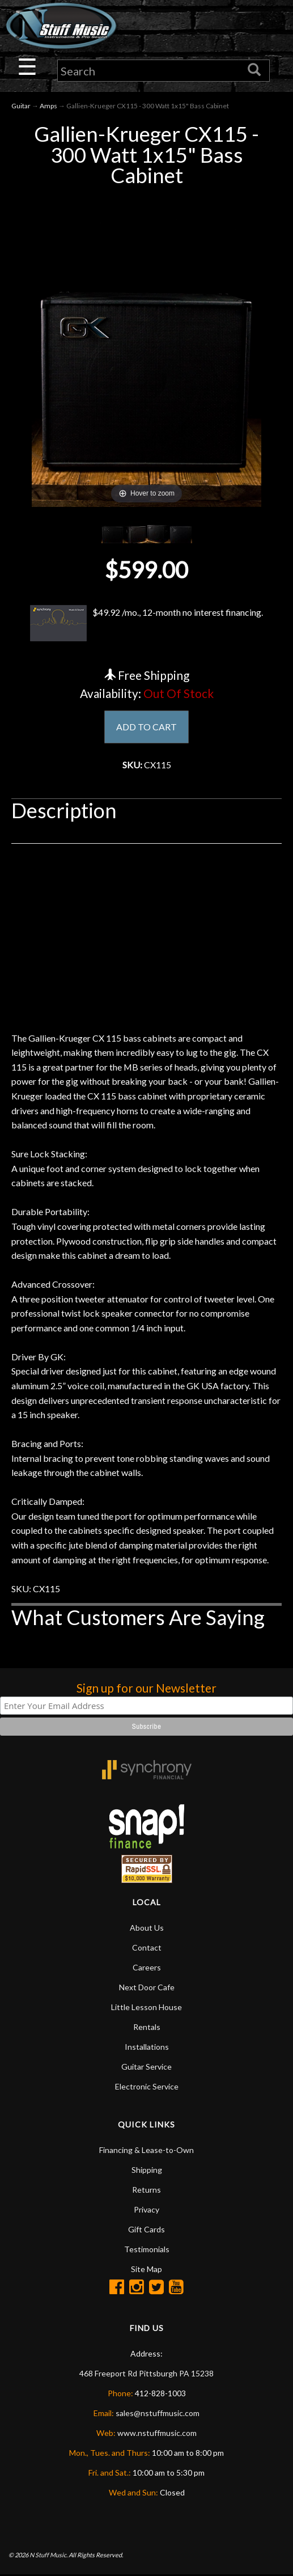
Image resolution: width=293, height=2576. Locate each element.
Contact (147, 1949)
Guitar (21, 105)
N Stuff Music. (48, 2556)
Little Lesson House (146, 2009)
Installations (147, 2048)
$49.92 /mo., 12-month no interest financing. (146, 623)
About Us (147, 1929)
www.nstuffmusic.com (157, 2434)
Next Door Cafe (147, 1989)
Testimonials (146, 2251)
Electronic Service (147, 2088)
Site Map (146, 2270)
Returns (146, 2191)
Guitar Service (146, 2068)
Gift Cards (146, 2231)
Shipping (146, 2171)
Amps (48, 105)
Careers (147, 1969)
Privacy (146, 2211)
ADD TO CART (146, 726)
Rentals (146, 2028)
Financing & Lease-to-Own (146, 2151)
